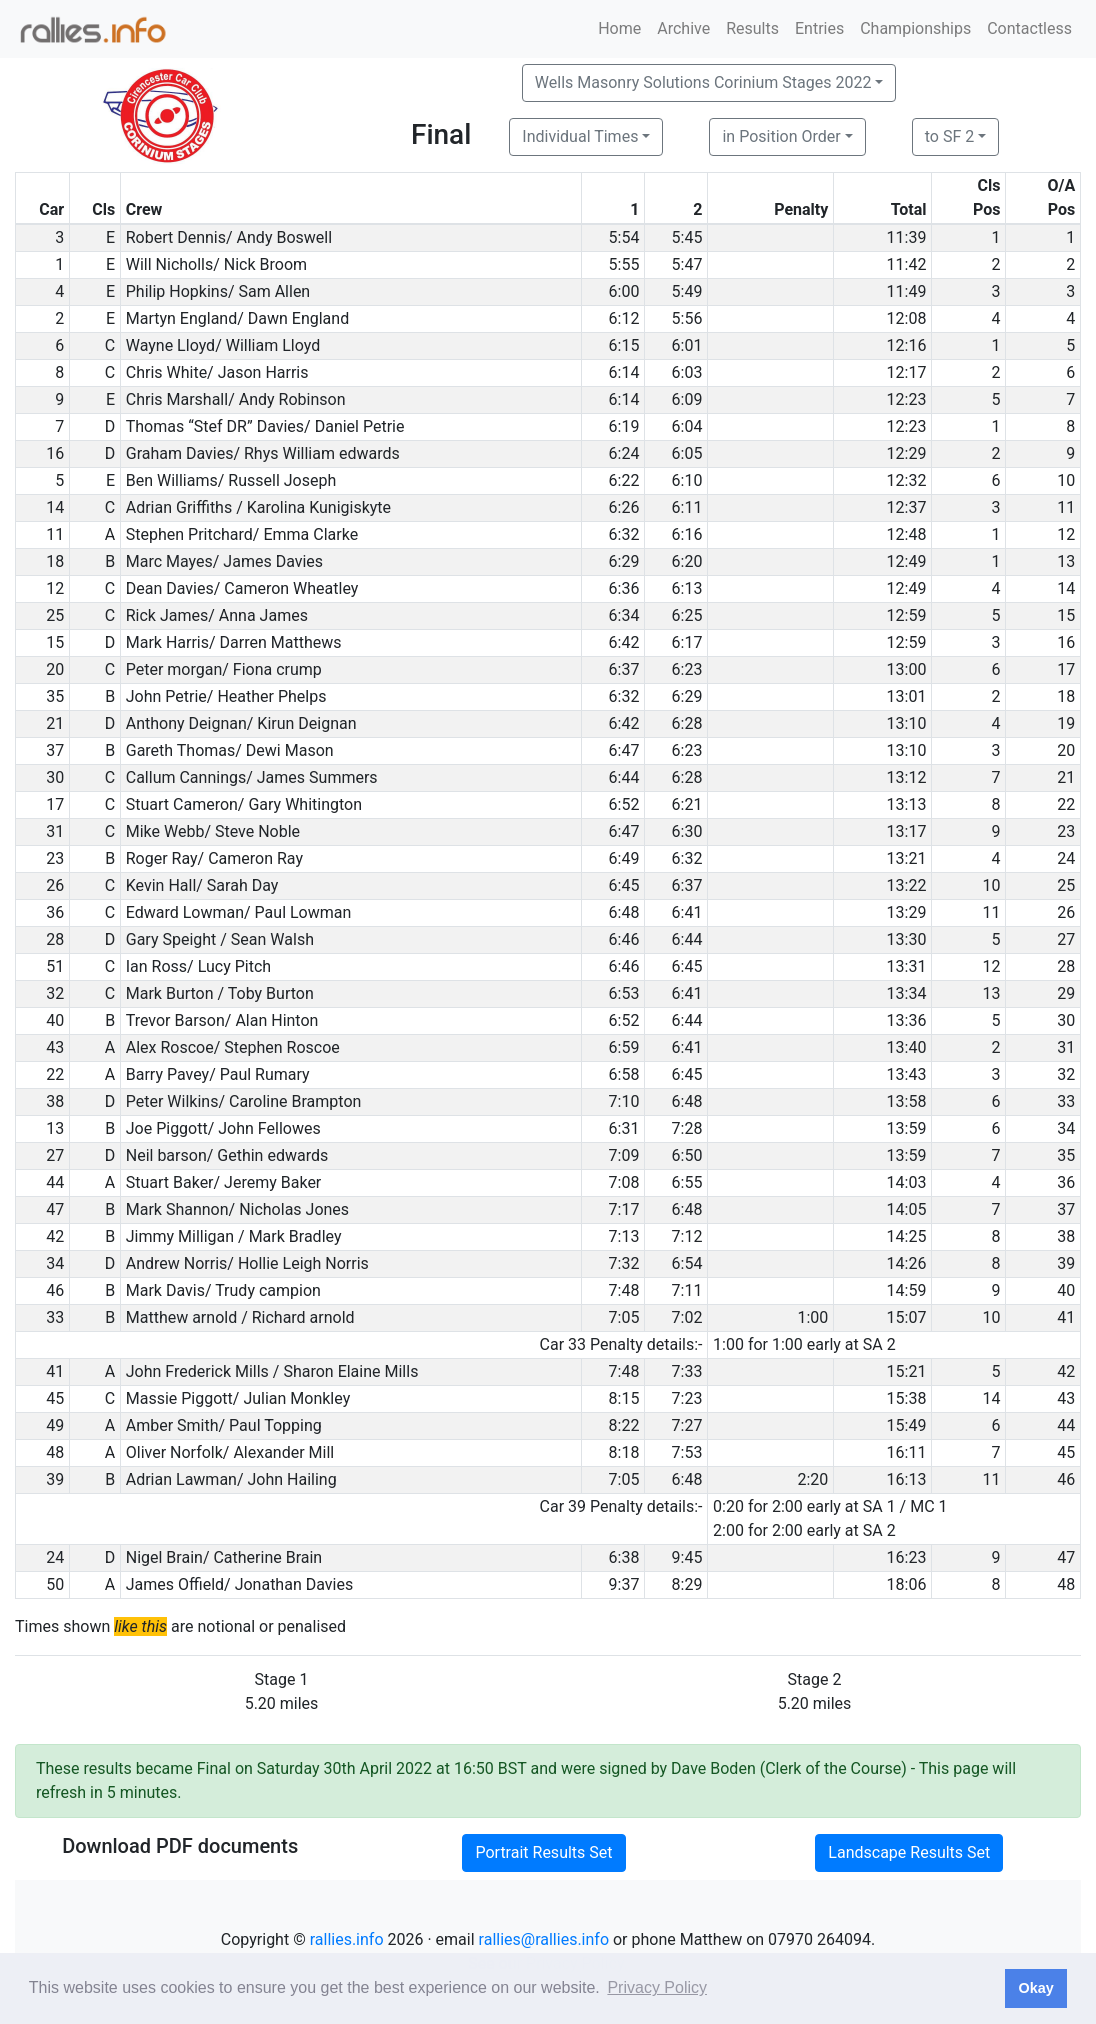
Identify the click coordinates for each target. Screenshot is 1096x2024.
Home (619, 28)
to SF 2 (949, 136)
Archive (683, 28)
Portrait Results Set (543, 1852)
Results (752, 28)
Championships (915, 28)
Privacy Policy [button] (657, 1987)
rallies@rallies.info (544, 1939)
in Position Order (781, 136)
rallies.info (347, 1939)
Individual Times (580, 136)
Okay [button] (1035, 1988)
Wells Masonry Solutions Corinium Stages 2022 (703, 82)
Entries (819, 28)
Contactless (1029, 28)
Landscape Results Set (909, 1852)
